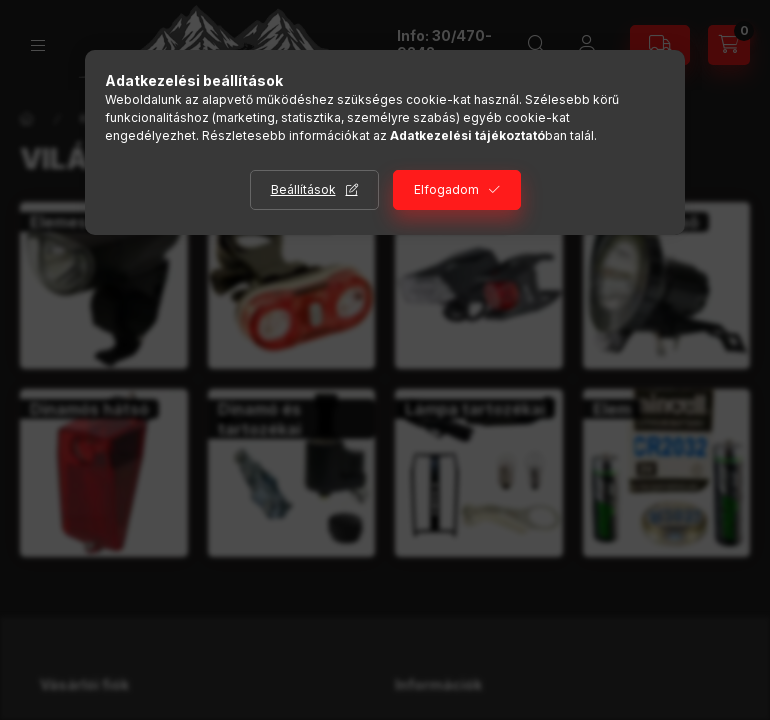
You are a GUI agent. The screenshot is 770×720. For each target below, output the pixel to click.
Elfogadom (446, 189)
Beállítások (303, 189)
